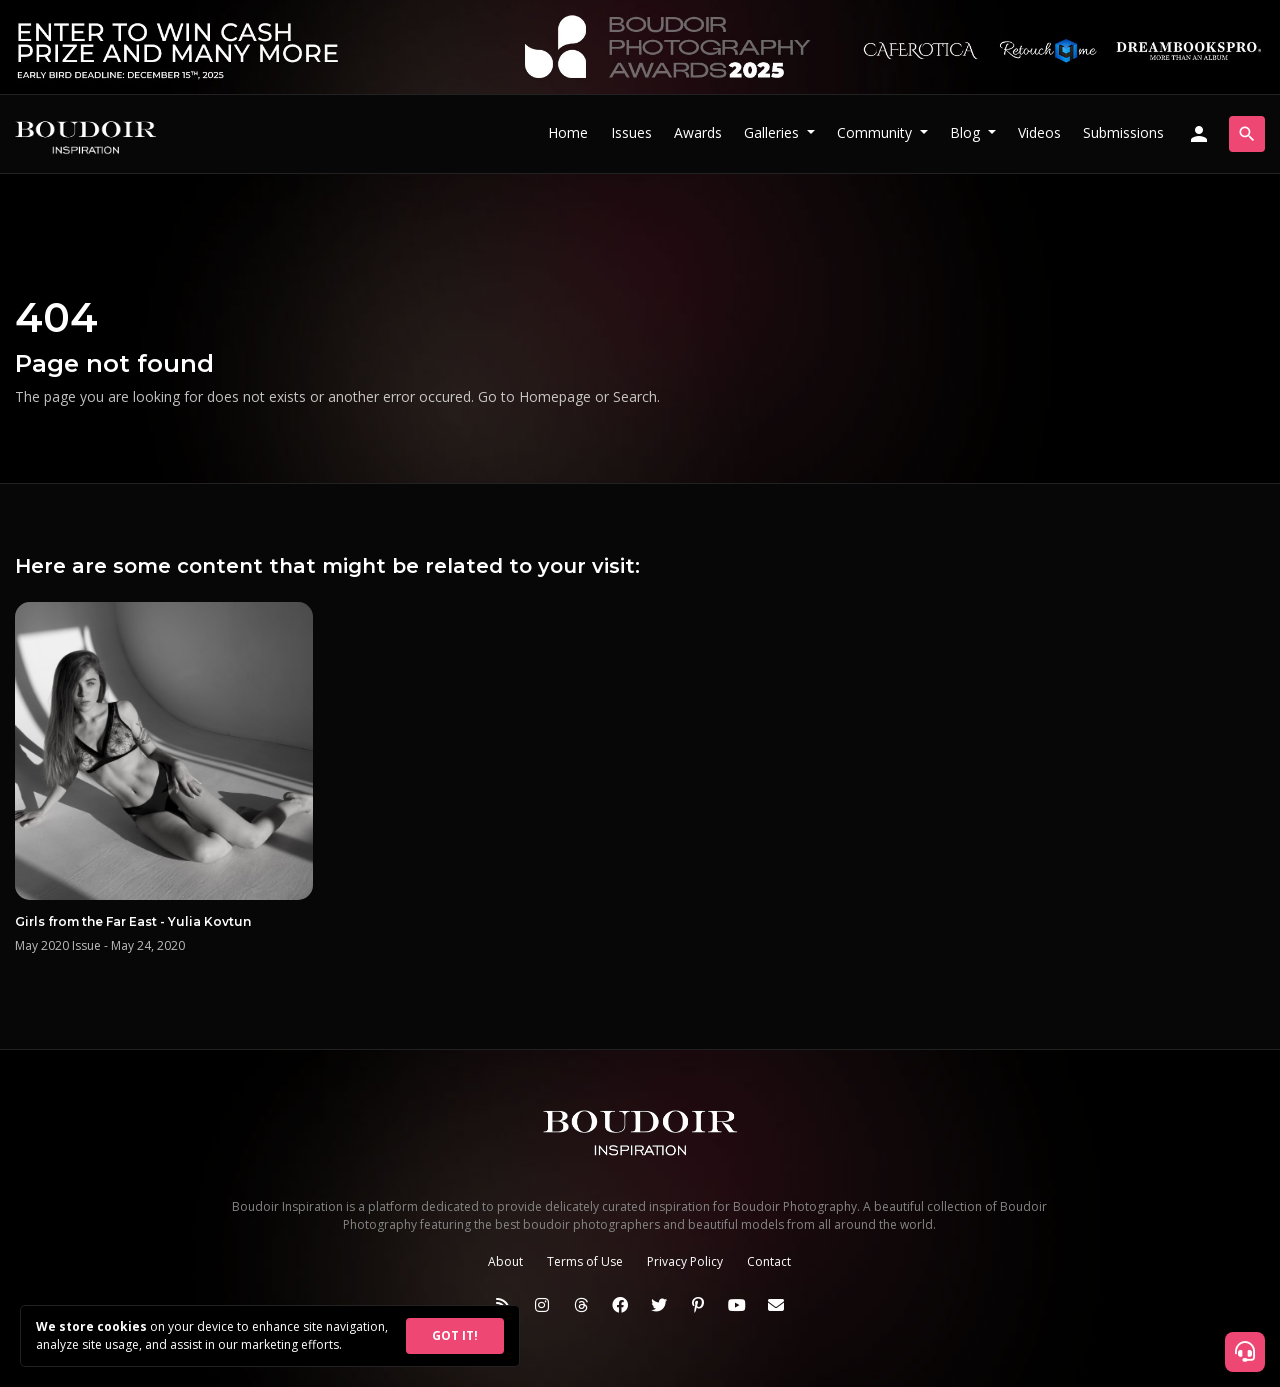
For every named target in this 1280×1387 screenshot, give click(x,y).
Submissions (1123, 132)
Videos (1039, 132)
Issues (631, 132)
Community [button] (876, 132)
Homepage (555, 396)
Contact (769, 1261)
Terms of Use (585, 1261)
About (505, 1261)
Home (568, 132)
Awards (698, 132)
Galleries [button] (773, 132)
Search (635, 396)
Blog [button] (967, 132)
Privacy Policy (685, 1261)
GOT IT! (455, 1335)
